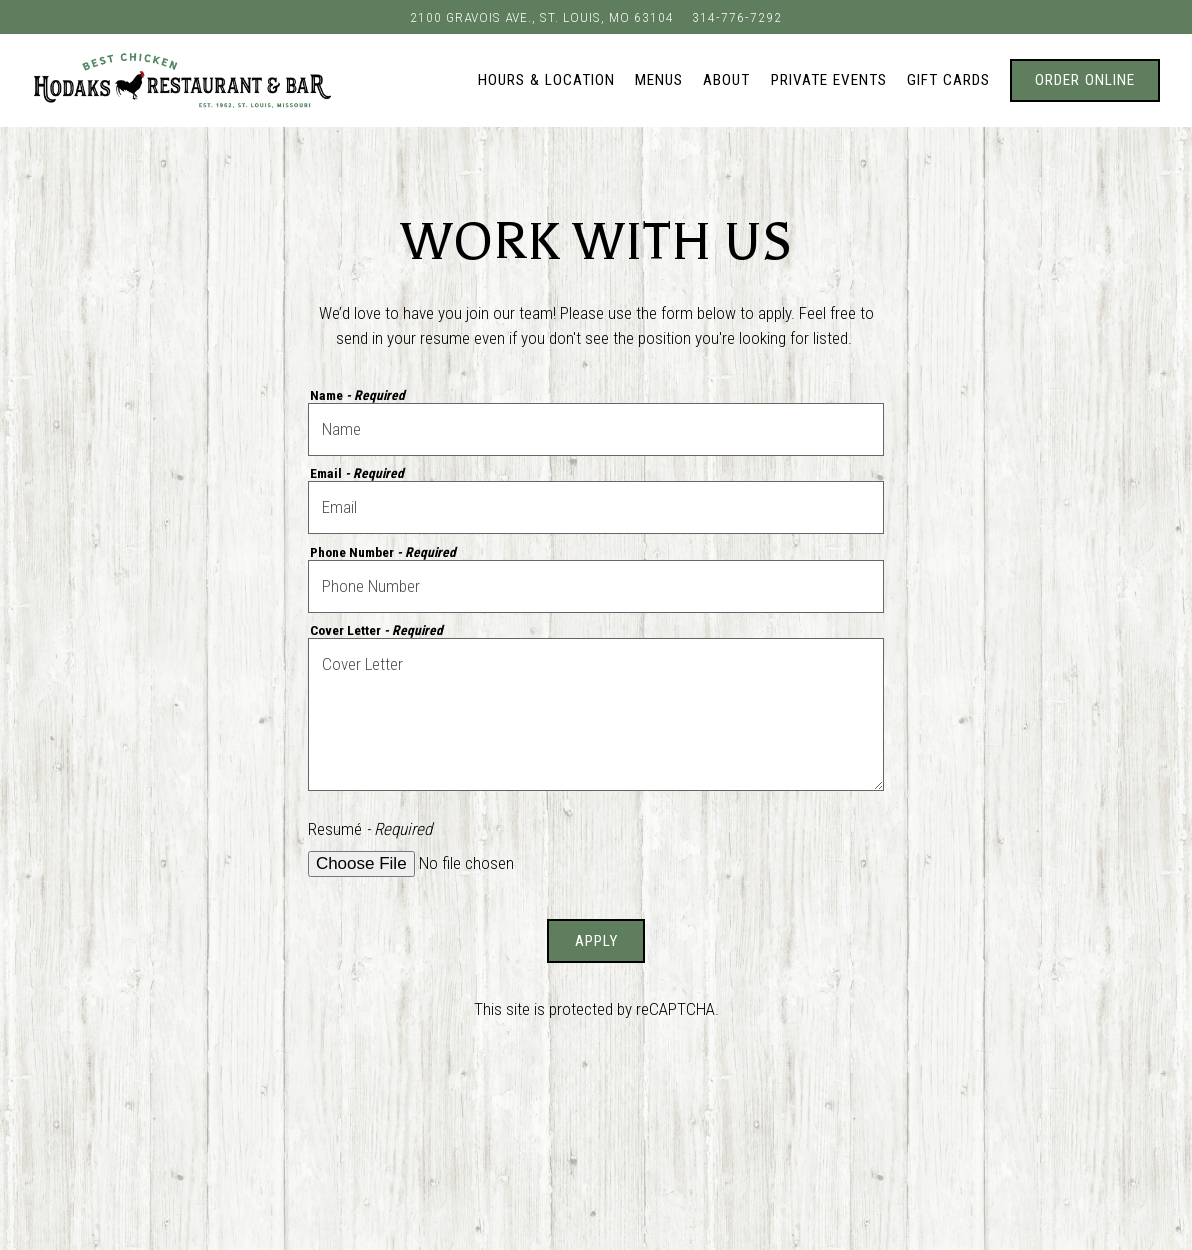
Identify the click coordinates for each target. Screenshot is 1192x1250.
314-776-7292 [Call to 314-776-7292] (737, 17)
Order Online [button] (1085, 80)
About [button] (726, 80)
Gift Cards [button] (948, 80)
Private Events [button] (829, 80)
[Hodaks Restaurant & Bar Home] (182, 79)
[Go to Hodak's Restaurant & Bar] (542, 17)
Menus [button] (659, 80)
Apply (596, 941)
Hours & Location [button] (546, 80)
